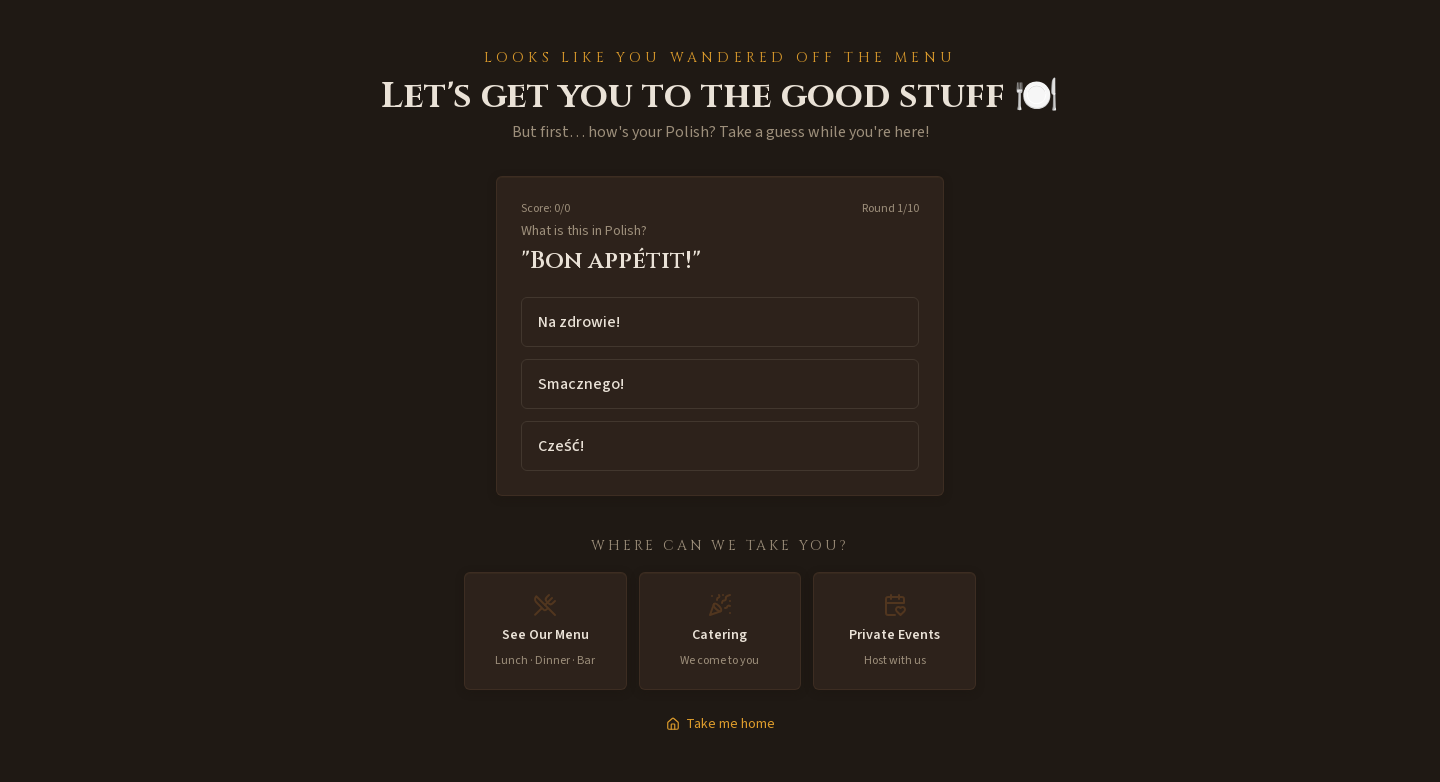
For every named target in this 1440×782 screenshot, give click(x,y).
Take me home (720, 724)
